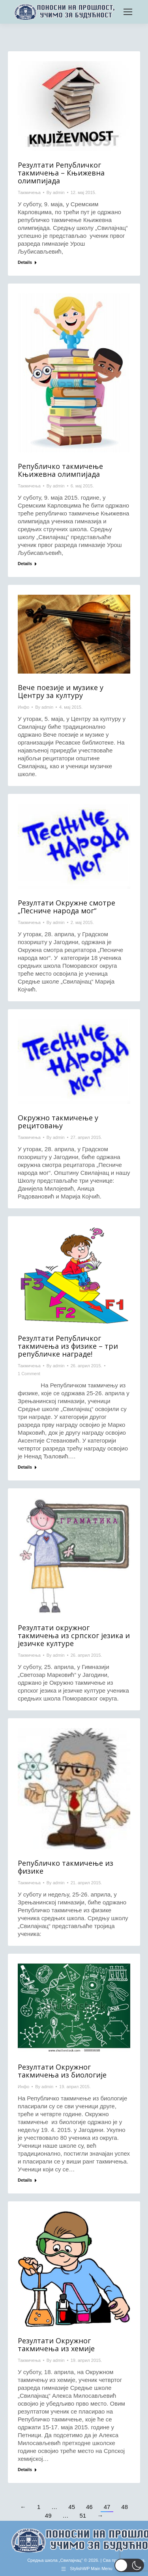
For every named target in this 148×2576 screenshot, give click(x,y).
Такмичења (29, 192)
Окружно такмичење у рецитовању (58, 1121)
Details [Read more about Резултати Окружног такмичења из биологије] (25, 2180)
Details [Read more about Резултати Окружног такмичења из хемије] (25, 2469)
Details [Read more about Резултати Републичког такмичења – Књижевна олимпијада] (25, 262)
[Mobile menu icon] (128, 12)
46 (89, 2506)
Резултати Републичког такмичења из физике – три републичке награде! (68, 1346)
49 (48, 2515)
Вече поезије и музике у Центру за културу (60, 691)
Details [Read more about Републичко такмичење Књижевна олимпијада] (25, 563)
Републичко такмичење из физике (65, 1867)
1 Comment (29, 1373)
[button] (129, 2565)
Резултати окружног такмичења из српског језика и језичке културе (74, 1635)
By (56, 192)
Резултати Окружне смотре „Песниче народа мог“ (66, 906)
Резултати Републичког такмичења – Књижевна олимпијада (61, 172)
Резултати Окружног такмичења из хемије (56, 2344)
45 (71, 2506)
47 (107, 2506)
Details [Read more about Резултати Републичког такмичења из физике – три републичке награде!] (25, 1467)
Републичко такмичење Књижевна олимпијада (60, 470)
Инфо (23, 707)
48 (124, 2506)
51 (83, 2515)
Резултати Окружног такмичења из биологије (62, 2070)
